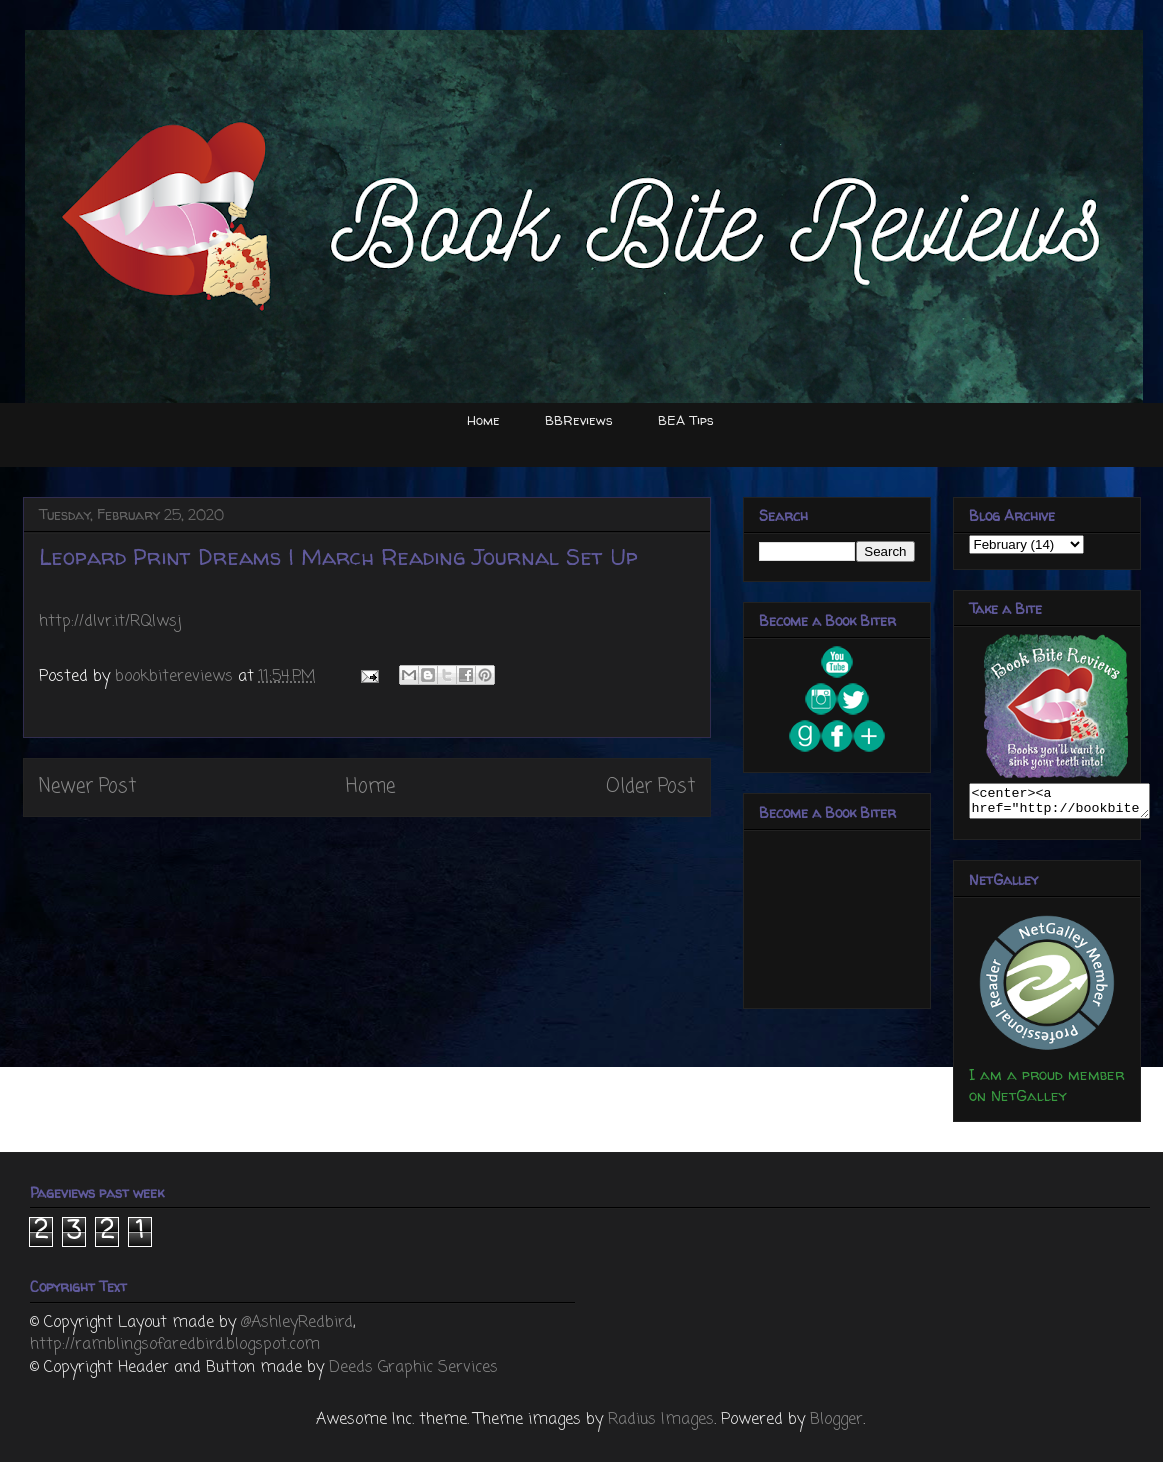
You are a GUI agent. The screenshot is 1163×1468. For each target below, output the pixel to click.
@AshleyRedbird (297, 1329)
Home (483, 420)
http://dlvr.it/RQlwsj (110, 622)
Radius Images (661, 1426)
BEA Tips (686, 420)
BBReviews (579, 420)
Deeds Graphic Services (413, 1374)
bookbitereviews (176, 677)
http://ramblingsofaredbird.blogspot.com (175, 1351)
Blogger (836, 1426)
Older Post (650, 786)
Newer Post (87, 786)
